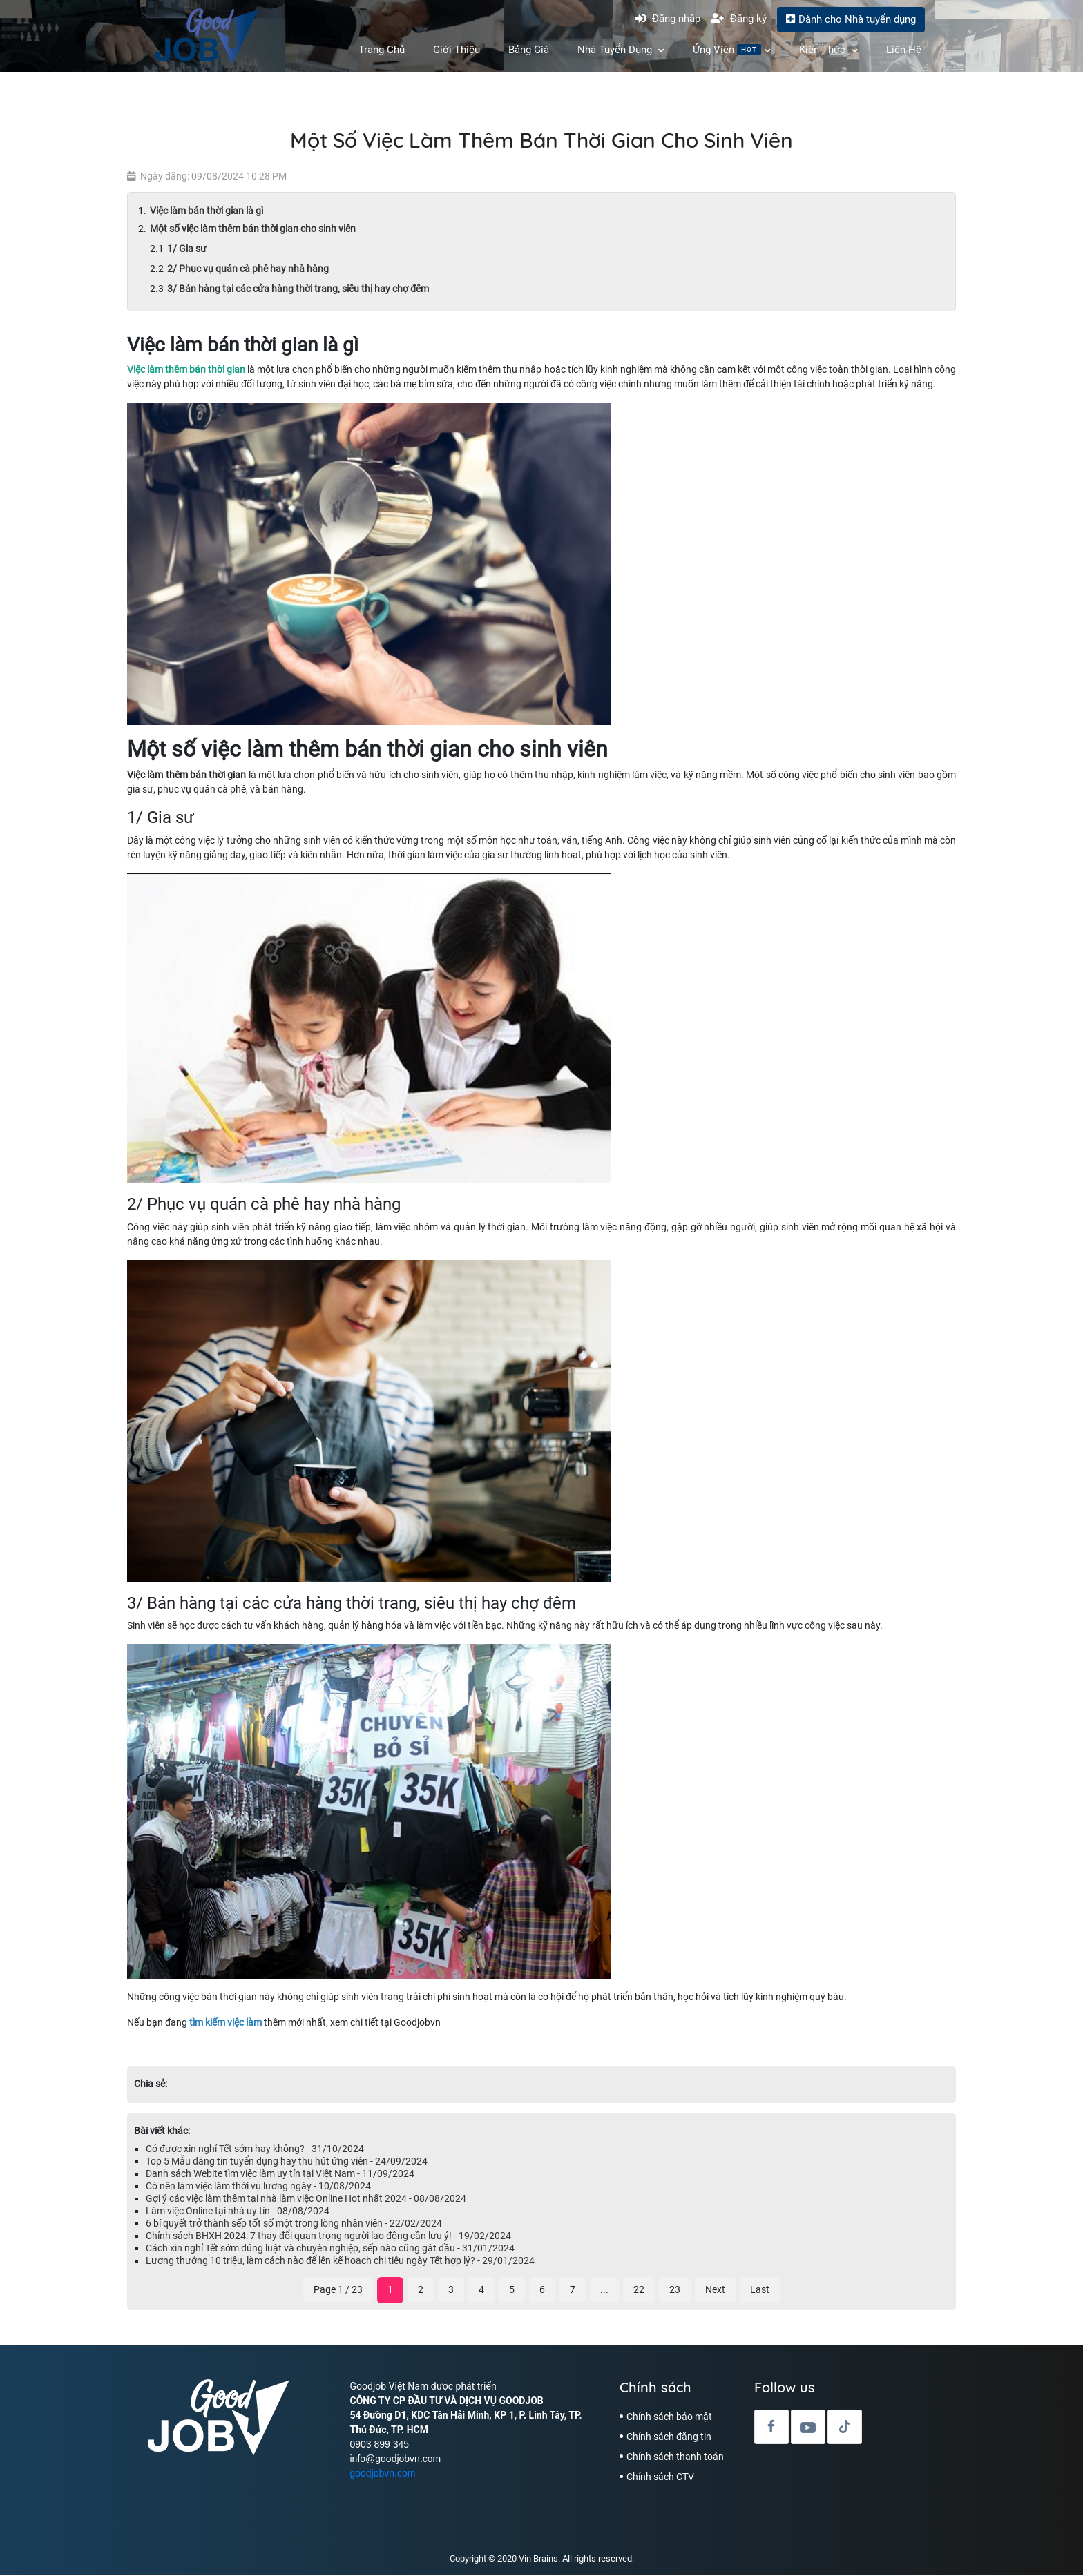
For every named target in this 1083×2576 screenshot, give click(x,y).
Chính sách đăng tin (668, 2437)
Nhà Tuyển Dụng (620, 49)
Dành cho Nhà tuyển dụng (851, 19)
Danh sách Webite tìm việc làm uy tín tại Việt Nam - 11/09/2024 (280, 2174)
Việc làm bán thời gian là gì (207, 211)
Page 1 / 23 (338, 2290)
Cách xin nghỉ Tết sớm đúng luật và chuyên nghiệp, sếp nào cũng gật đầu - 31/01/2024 (330, 2248)
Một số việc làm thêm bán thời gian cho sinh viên (253, 229)
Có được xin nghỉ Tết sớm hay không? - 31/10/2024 (255, 2149)
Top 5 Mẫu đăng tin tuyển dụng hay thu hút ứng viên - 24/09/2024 (287, 2161)
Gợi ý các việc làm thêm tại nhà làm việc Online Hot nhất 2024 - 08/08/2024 (306, 2199)
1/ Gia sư (187, 249)
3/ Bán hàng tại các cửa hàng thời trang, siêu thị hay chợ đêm (298, 289)
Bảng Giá (528, 49)
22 (638, 2290)
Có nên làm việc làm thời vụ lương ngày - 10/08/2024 (258, 2186)
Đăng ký (739, 18)
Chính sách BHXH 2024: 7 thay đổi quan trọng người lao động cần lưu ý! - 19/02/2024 (328, 2236)
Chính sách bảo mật (669, 2417)
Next (715, 2290)
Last (759, 2290)
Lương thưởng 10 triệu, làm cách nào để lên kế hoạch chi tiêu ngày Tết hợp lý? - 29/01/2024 (340, 2261)
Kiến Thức (828, 49)
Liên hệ (903, 49)
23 (674, 2290)
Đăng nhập (667, 18)
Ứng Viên (732, 49)
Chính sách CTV (660, 2477)
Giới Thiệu (456, 49)
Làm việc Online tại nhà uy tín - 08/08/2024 (237, 2211)
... (604, 2290)
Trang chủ (381, 49)
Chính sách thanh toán (675, 2457)
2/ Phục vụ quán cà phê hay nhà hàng (248, 269)
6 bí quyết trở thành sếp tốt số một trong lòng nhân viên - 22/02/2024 (294, 2223)
